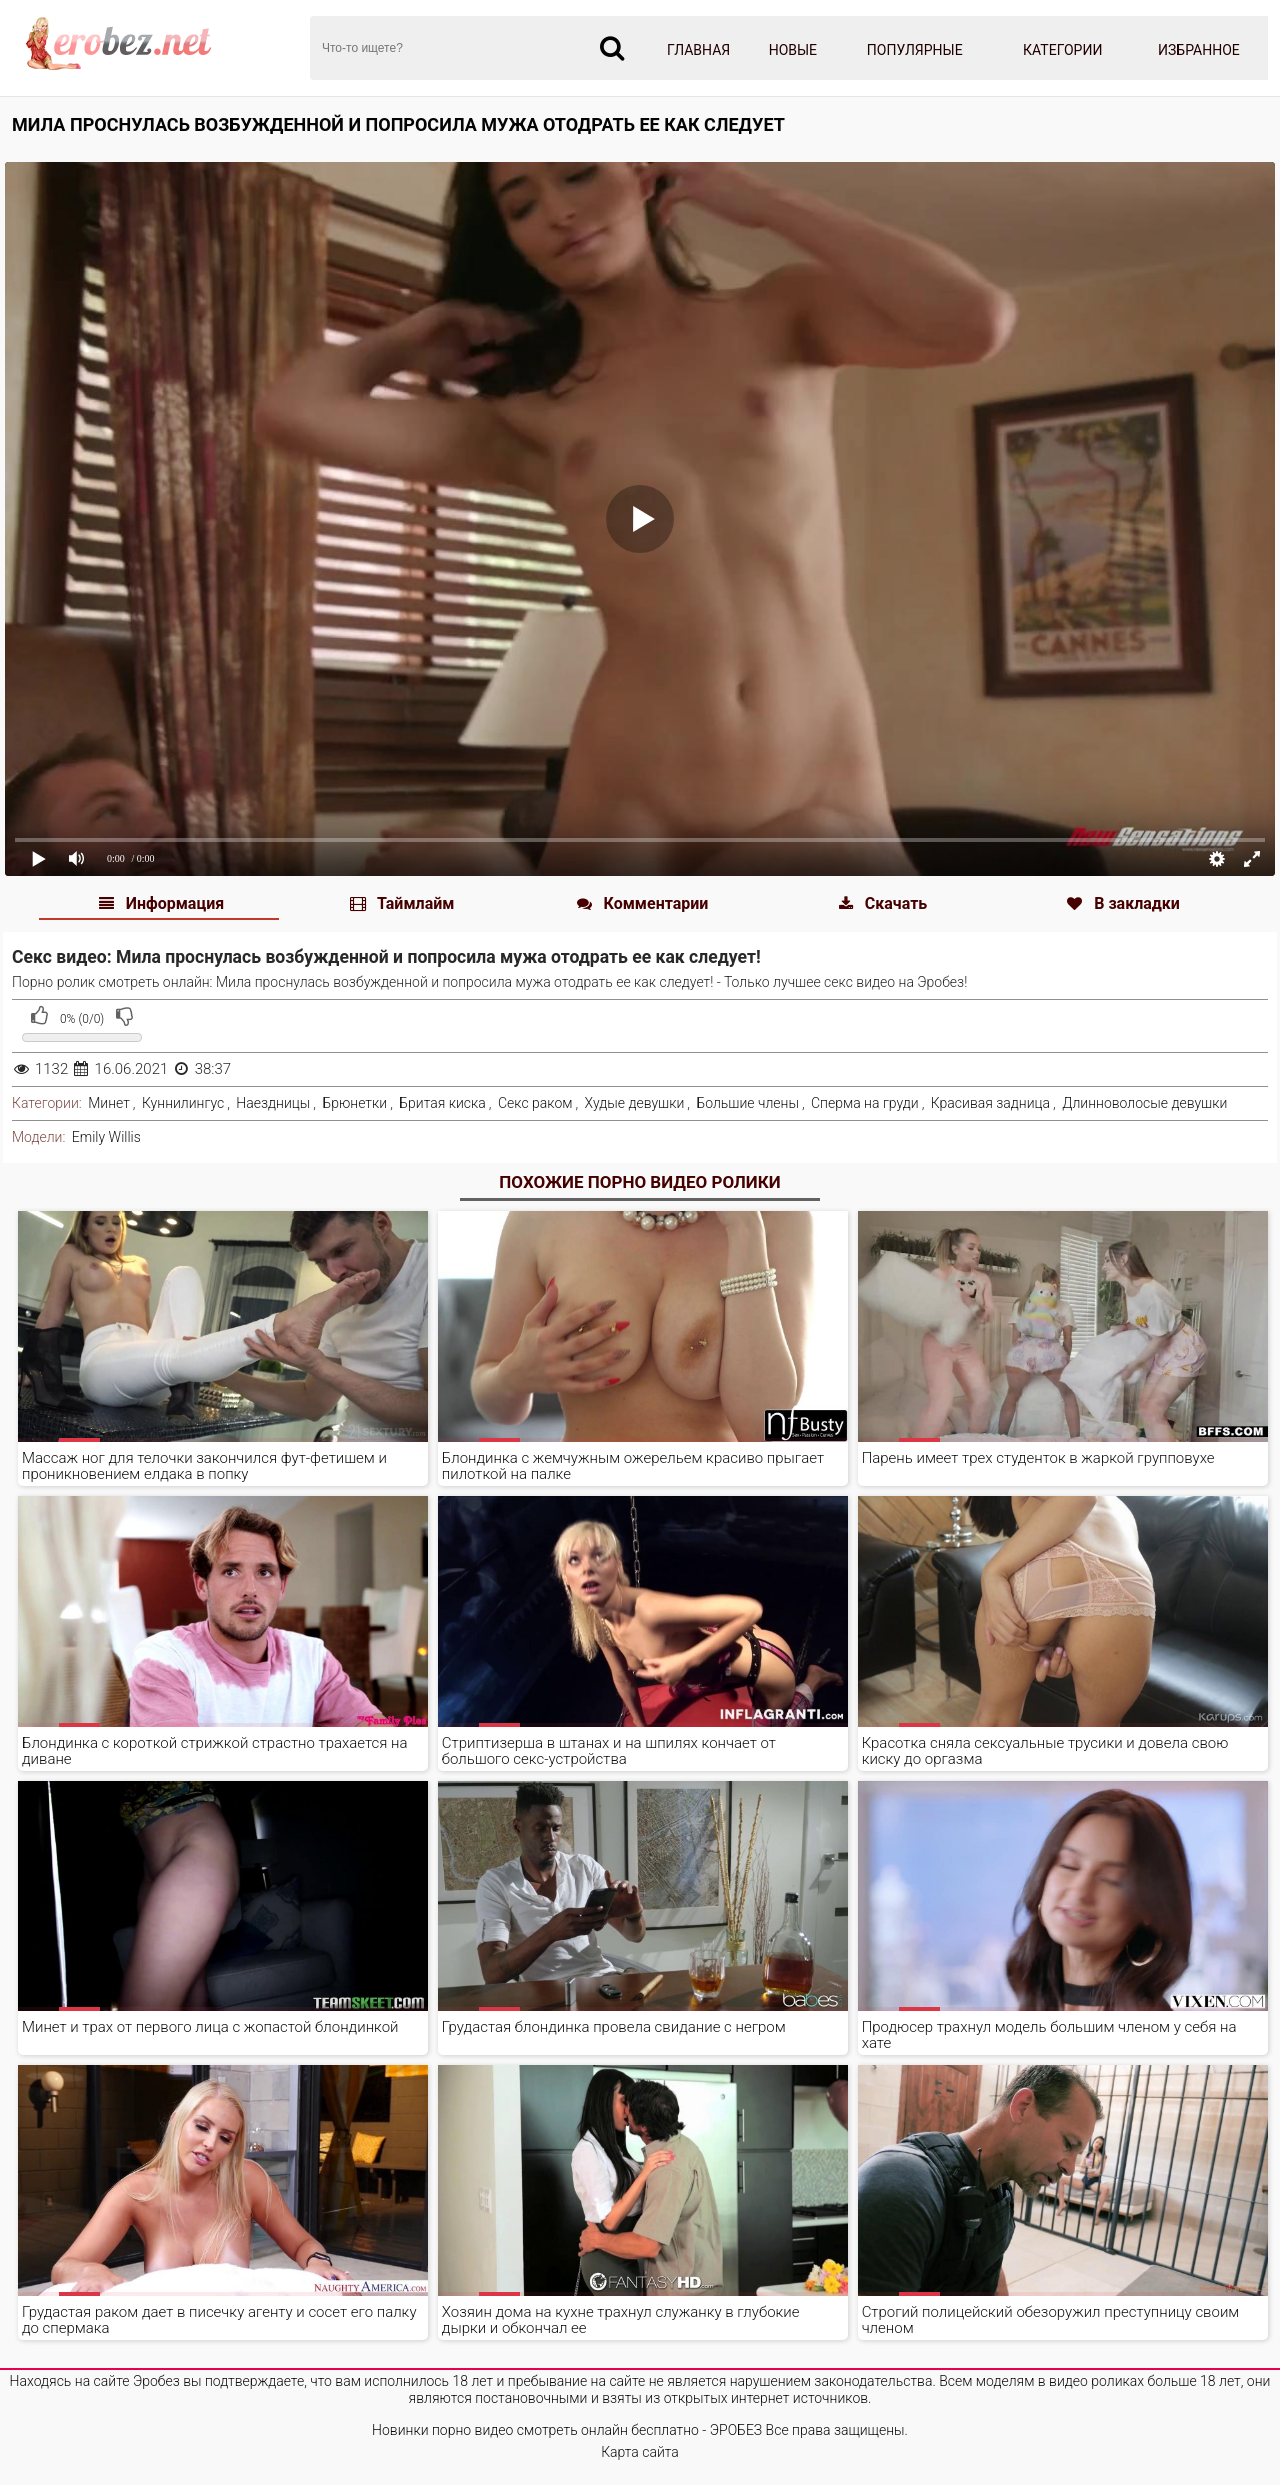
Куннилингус (183, 1103)
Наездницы (273, 1103)
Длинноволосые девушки (1144, 1103)
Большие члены (747, 1103)
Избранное (1199, 50)
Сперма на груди (865, 1103)
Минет (109, 1103)
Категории (1062, 50)
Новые (793, 50)
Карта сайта (640, 2452)
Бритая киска (442, 1103)
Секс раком (535, 1103)
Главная (698, 50)
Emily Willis (106, 1137)
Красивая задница (990, 1103)
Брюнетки (354, 1103)
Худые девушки (635, 1103)
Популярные (915, 50)
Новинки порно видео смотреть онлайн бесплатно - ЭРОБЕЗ (567, 2430)
